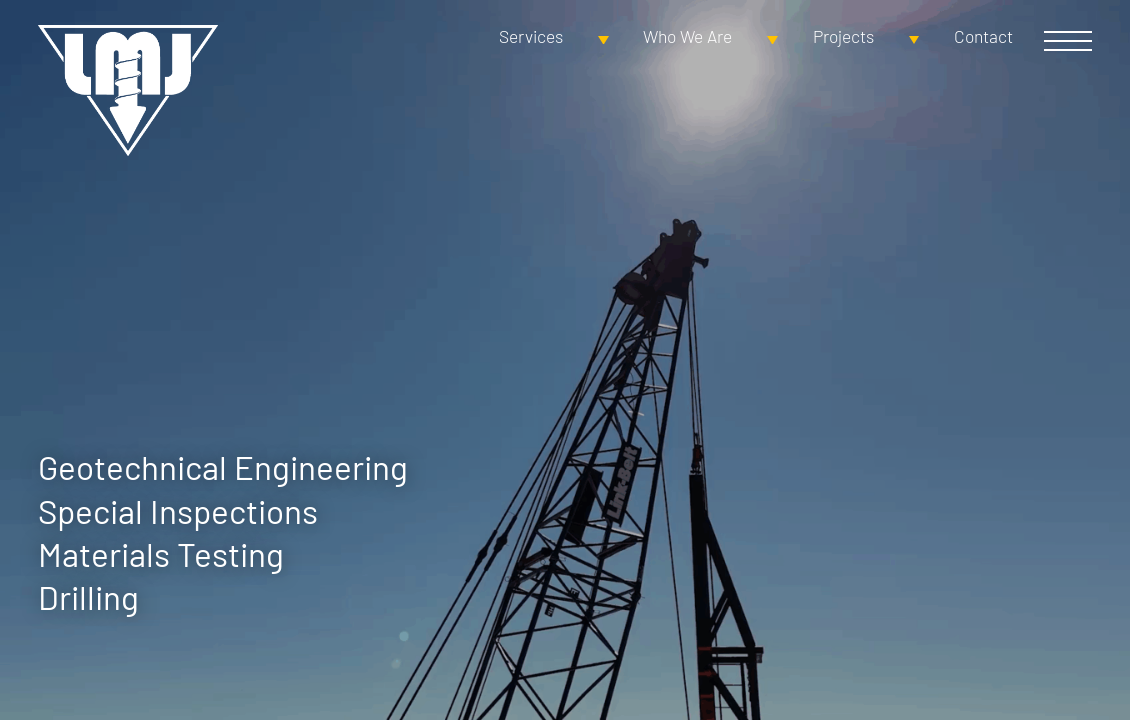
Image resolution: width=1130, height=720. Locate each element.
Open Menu (1068, 41)
